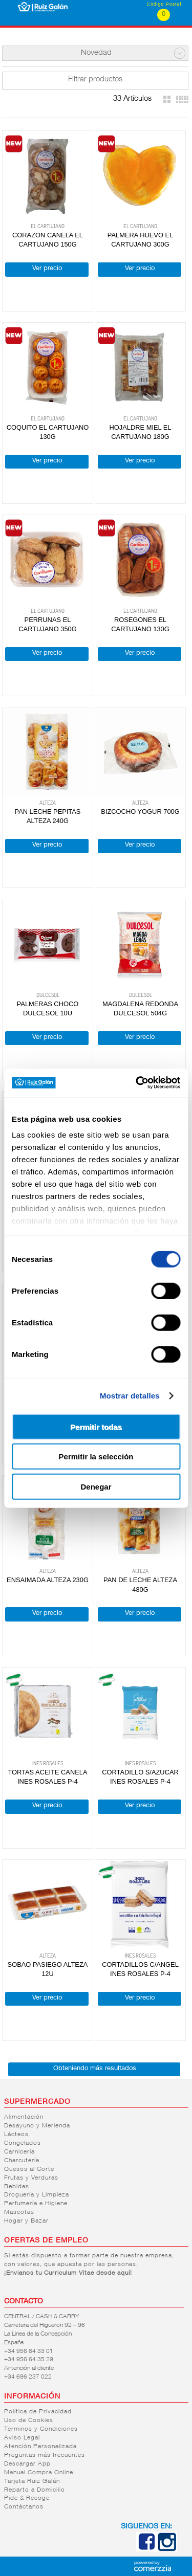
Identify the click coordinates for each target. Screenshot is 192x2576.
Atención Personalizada (40, 2447)
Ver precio (47, 268)
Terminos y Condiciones (41, 2429)
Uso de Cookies (28, 2420)
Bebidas (16, 2187)
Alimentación (24, 2117)
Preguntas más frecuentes (44, 2455)
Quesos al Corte (29, 2169)
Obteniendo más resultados (94, 2069)
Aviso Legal (22, 2438)
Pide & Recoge (27, 2498)
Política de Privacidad (38, 2412)
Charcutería (21, 2161)
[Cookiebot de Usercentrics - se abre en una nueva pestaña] (136, 1083)
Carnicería (19, 2152)
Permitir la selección (96, 1456)
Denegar (95, 1486)
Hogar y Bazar (26, 2221)
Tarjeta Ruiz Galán (32, 2481)
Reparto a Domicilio (34, 2490)
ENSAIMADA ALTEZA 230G (48, 1580)
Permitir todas (96, 1426)
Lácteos (16, 2134)
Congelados (22, 2143)
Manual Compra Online (38, 2473)
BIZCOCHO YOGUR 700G (140, 811)
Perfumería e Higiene (36, 2204)
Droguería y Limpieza (36, 2195)
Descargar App (27, 2464)
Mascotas (19, 2212)
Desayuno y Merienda (37, 2126)
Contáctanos (24, 2507)
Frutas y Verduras (31, 2178)
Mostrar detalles (130, 1395)
